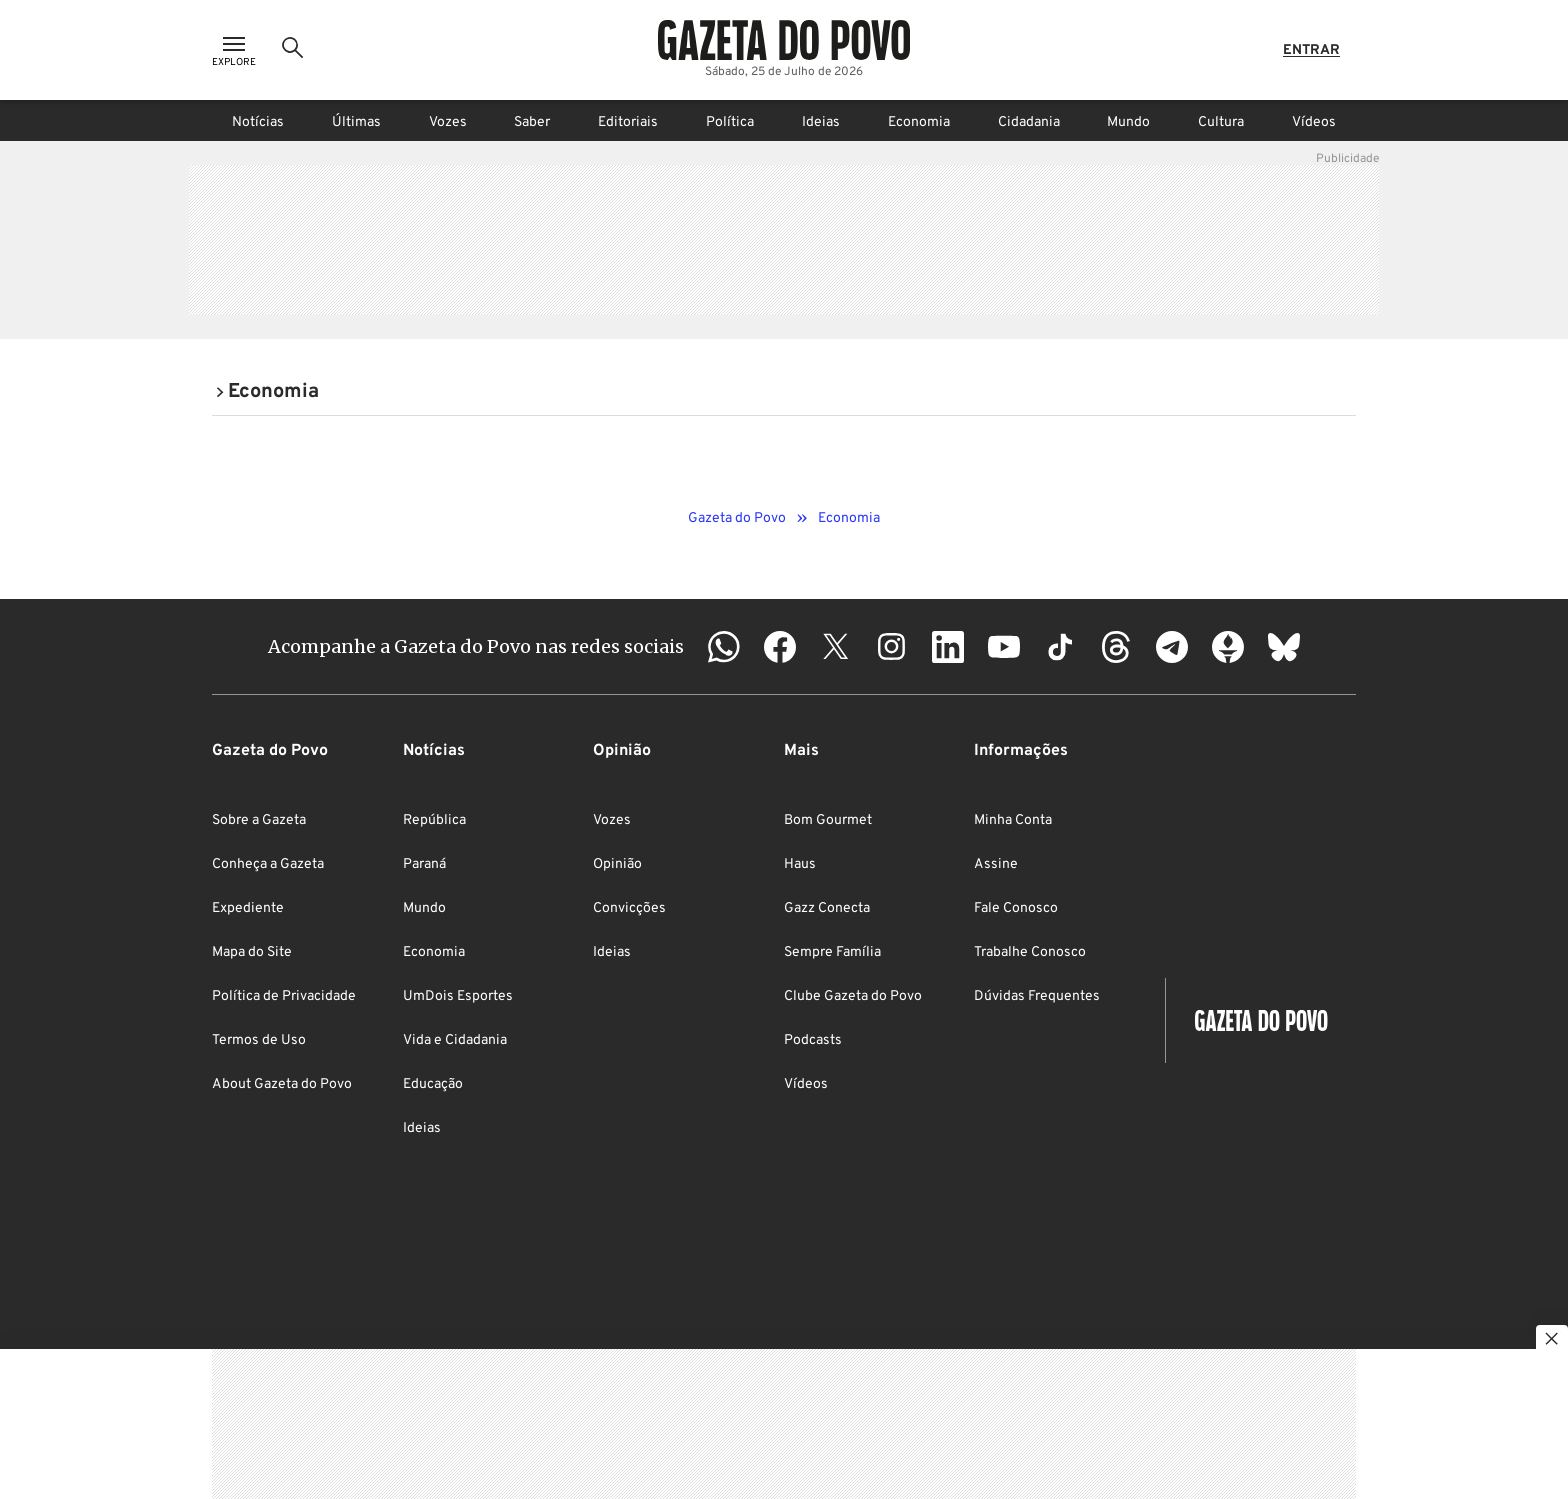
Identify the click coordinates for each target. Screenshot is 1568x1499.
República (434, 820)
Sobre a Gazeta (259, 820)
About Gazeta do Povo (282, 1084)
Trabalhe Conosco (1030, 952)
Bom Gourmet (828, 820)
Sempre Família (832, 952)
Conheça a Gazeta (268, 864)
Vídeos (1314, 122)
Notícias (258, 122)
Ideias (821, 122)
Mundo (1128, 122)
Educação (433, 1084)
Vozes (448, 122)
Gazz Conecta (827, 908)
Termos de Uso (259, 1040)
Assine (996, 864)
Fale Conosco (1016, 908)
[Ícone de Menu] (234, 50)
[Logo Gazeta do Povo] (784, 40)
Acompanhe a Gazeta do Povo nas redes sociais (476, 646)
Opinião (617, 864)
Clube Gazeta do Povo (853, 996)
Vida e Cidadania (455, 1040)
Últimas (356, 122)
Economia (919, 122)
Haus (800, 864)
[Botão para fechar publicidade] (1552, 1341)
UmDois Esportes (458, 996)
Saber (532, 122)
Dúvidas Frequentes (1037, 996)
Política (730, 122)
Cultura (1221, 122)
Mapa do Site (252, 952)
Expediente (248, 908)
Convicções (629, 908)
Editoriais (628, 122)
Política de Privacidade (284, 996)
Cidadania (1029, 122)
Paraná (424, 864)
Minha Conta (1013, 820)
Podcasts (813, 1040)
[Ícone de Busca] (293, 50)
